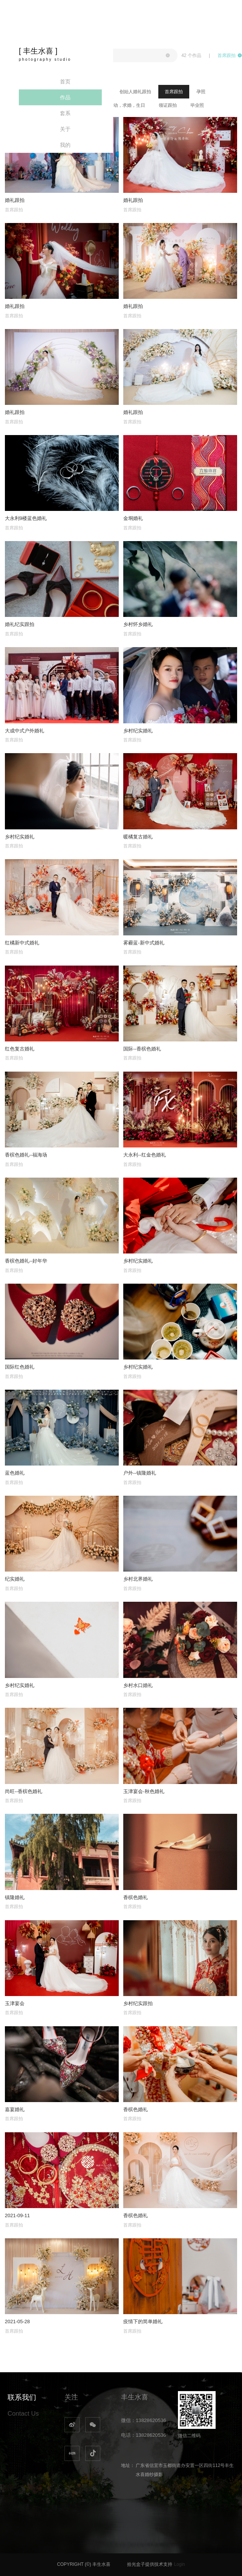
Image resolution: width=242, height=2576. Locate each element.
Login (179, 2564)
